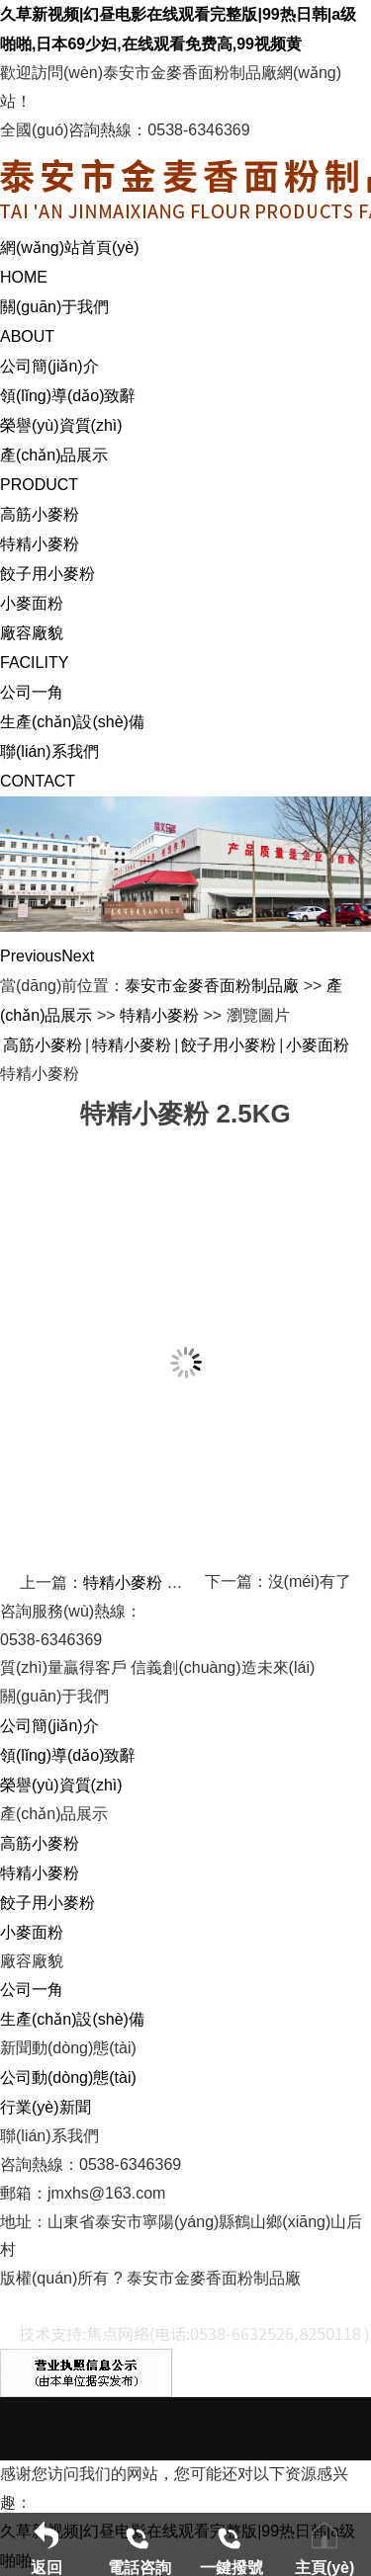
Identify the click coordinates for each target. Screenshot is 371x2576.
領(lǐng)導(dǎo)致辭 (68, 395)
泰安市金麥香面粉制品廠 (212, 985)
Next (77, 956)
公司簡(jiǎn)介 (49, 366)
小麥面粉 (31, 603)
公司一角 (31, 692)
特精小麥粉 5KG (140, 1582)
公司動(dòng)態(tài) (68, 2077)
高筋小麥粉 (39, 514)
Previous (30, 956)
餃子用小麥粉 (47, 573)
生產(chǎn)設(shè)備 (72, 721)
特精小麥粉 (39, 544)
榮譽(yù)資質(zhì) (61, 425)
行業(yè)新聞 (45, 2107)
